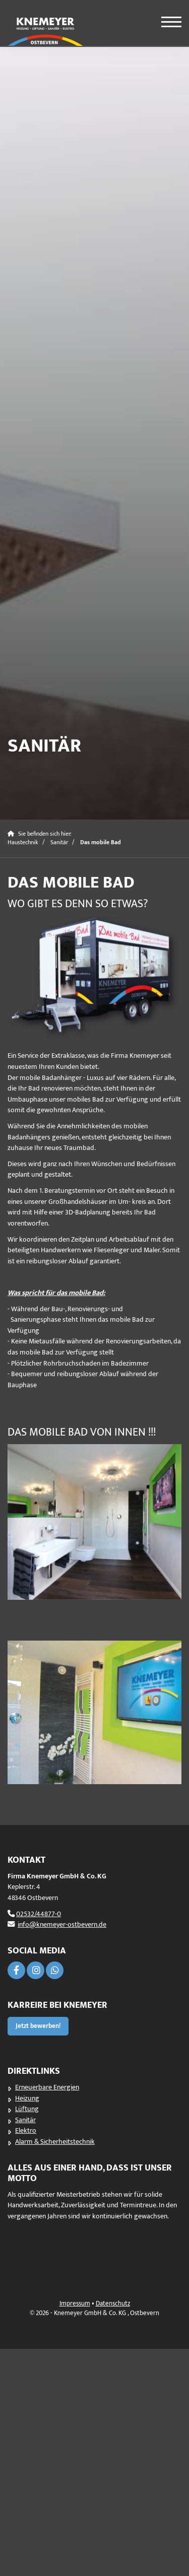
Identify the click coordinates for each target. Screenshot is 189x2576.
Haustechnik (23, 842)
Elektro (25, 2131)
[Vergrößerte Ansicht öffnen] (94, 978)
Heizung (27, 2098)
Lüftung (27, 2109)
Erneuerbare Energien (47, 2087)
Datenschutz (113, 2303)
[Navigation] (165, 18)
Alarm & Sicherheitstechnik (55, 2142)
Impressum (74, 2303)
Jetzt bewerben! (38, 2026)
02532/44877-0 (38, 1914)
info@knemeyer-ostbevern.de (62, 1925)
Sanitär (59, 842)
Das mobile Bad (100, 842)
